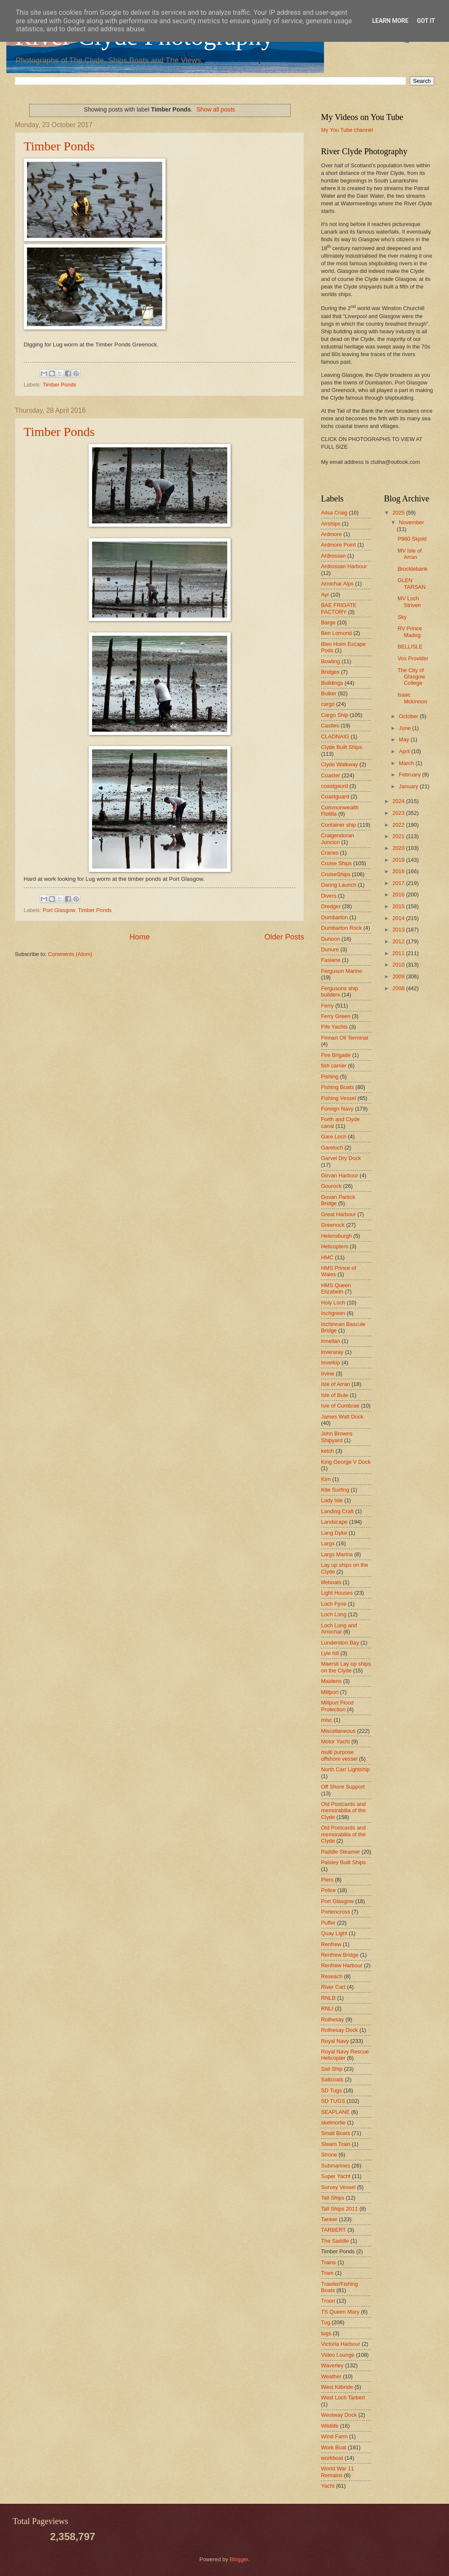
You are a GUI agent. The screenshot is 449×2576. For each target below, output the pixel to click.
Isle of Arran (335, 1384)
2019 (399, 860)
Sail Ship (332, 2069)
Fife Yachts (334, 1027)
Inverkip (330, 1362)
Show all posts (215, 109)
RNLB (328, 1998)
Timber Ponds (59, 146)
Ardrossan (333, 556)
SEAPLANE (335, 2112)
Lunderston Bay (340, 1642)
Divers (328, 896)
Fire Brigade (336, 1055)
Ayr (325, 594)
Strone (329, 2154)
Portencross (335, 1912)
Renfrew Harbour (341, 1965)
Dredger (331, 906)
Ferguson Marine (341, 971)
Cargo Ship (334, 715)
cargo (328, 704)
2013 (399, 929)
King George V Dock (345, 1462)
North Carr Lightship (345, 1769)
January (409, 786)
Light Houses (337, 1593)
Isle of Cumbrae (340, 1405)
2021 (399, 836)
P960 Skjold (412, 539)
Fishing (330, 1076)
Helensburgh (336, 1236)
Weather (331, 2376)
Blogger (239, 2559)
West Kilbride (337, 2387)
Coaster (330, 775)
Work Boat (333, 2447)
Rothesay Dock (339, 2030)
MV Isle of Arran (409, 553)
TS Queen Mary (340, 2312)
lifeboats (331, 1582)
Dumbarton (334, 917)
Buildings (332, 683)
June (405, 728)
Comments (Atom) (70, 954)
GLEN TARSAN (411, 583)
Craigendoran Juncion (337, 838)
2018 (399, 871)
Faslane (330, 960)
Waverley (332, 2365)
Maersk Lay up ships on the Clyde (346, 1667)
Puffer (328, 1923)
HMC (327, 1257)
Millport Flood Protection (337, 1705)
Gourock (331, 1186)
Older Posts (284, 937)
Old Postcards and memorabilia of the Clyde (343, 1810)
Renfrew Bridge (340, 1955)
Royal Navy (335, 2041)
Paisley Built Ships (343, 1862)
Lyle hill (330, 1653)
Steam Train (335, 2144)
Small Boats (335, 2133)
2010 (399, 964)
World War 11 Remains (337, 2471)
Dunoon (330, 939)
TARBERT (333, 2230)
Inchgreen (333, 1313)
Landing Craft (337, 1511)
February (410, 774)
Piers (327, 1879)
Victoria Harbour (340, 2344)
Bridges (330, 672)
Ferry (327, 1005)
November (411, 522)
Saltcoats (332, 2079)
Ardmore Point (338, 545)
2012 (399, 941)
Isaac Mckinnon (412, 698)
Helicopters (334, 1246)
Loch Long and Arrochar (339, 1628)
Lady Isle (332, 1500)
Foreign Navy (337, 1109)
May (405, 739)
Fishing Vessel (338, 1098)
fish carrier (333, 1065)
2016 (399, 894)
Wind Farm (334, 2436)
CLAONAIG (335, 736)
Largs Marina (337, 1554)
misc (326, 1720)
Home (139, 937)
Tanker (329, 2219)
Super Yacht (336, 2176)
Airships (330, 523)
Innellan (330, 1341)
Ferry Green (335, 1016)
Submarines (335, 2165)
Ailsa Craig (334, 512)
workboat (332, 2458)
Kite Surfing (335, 1490)
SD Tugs (331, 2090)
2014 (399, 918)
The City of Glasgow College (411, 676)
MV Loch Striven (409, 601)
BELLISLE (409, 646)
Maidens (331, 1681)
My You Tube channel (347, 130)
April (405, 751)
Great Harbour (338, 1214)
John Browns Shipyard (336, 1436)
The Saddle (335, 2241)
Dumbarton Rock (341, 928)
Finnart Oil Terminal (344, 1038)
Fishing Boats (337, 1087)
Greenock (333, 1225)
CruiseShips (335, 874)
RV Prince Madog (409, 631)
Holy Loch (333, 1302)
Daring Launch (338, 885)
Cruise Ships (336, 863)
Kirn (326, 1479)
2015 (399, 906)
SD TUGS (333, 2101)
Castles (330, 725)
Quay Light (334, 1933)
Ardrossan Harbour (344, 566)
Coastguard (335, 796)
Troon (328, 2301)
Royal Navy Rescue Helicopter (345, 2054)
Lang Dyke (334, 1533)
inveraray (332, 1352)
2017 (399, 883)
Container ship (338, 825)
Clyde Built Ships (341, 747)
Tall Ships (332, 2198)
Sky (401, 617)
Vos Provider (412, 658)
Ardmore (331, 534)
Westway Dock (339, 2415)
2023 (399, 813)
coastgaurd (334, 786)
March (407, 763)
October (409, 716)
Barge (328, 622)
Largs (328, 1543)
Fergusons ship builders (339, 991)
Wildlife (330, 2426)
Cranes (330, 853)
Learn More (390, 20)
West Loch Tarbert (343, 2397)
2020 (399, 848)
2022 (399, 825)
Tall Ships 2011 (339, 2209)
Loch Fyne (333, 1604)
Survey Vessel (338, 2187)
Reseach (332, 1976)
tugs (326, 2333)
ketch (327, 1451)
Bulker (329, 693)
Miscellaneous (338, 1731)
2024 (399, 801)
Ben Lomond (336, 633)
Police (328, 1890)
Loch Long (333, 1614)
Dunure (330, 949)
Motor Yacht (335, 1741)
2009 (399, 976)
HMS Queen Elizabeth (336, 1288)
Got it (426, 20)
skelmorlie (333, 2122)
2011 (399, 953)
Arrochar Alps (337, 583)
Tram (327, 2273)
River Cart (333, 1987)
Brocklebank (412, 569)
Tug (325, 2322)
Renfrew (331, 1944)
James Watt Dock (342, 1416)
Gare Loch (333, 1136)
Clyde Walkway (339, 764)
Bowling (330, 661)
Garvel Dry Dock (341, 1158)
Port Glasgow (59, 910)
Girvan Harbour (339, 1175)
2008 (399, 988)
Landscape (334, 1522)
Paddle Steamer (340, 1852)
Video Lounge (337, 2355)
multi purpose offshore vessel (339, 1755)
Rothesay (332, 2019)
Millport (330, 1692)
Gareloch (332, 1147)
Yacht (328, 2486)
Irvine (327, 1373)
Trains (328, 2262)
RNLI (327, 2008)
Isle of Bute (334, 1395)
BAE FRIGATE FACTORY (338, 608)
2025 (399, 512)
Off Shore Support (343, 1787)
